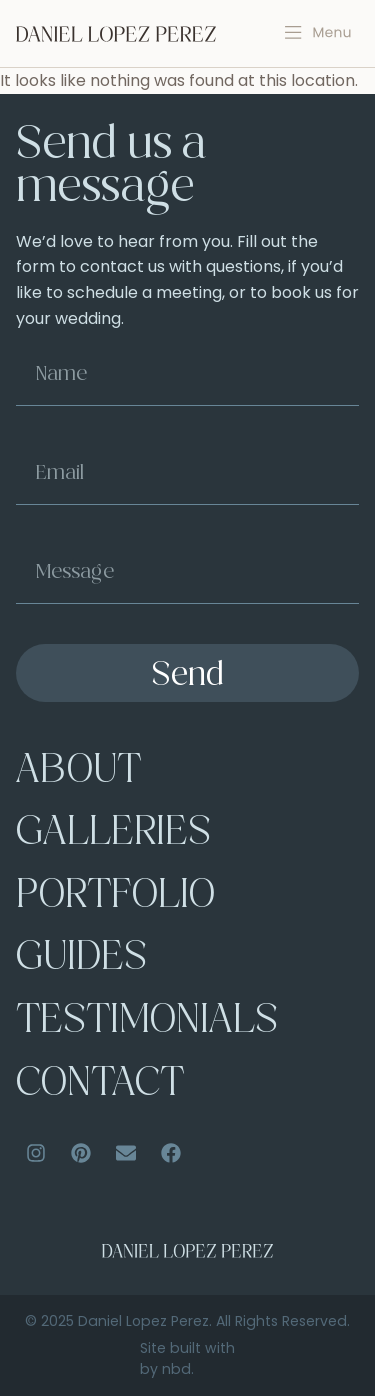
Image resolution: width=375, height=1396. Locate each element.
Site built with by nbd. (187, 1358)
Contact (100, 1085)
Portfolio (115, 897)
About (78, 772)
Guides (81, 959)
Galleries (113, 834)
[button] (318, 33)
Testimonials (147, 1022)
